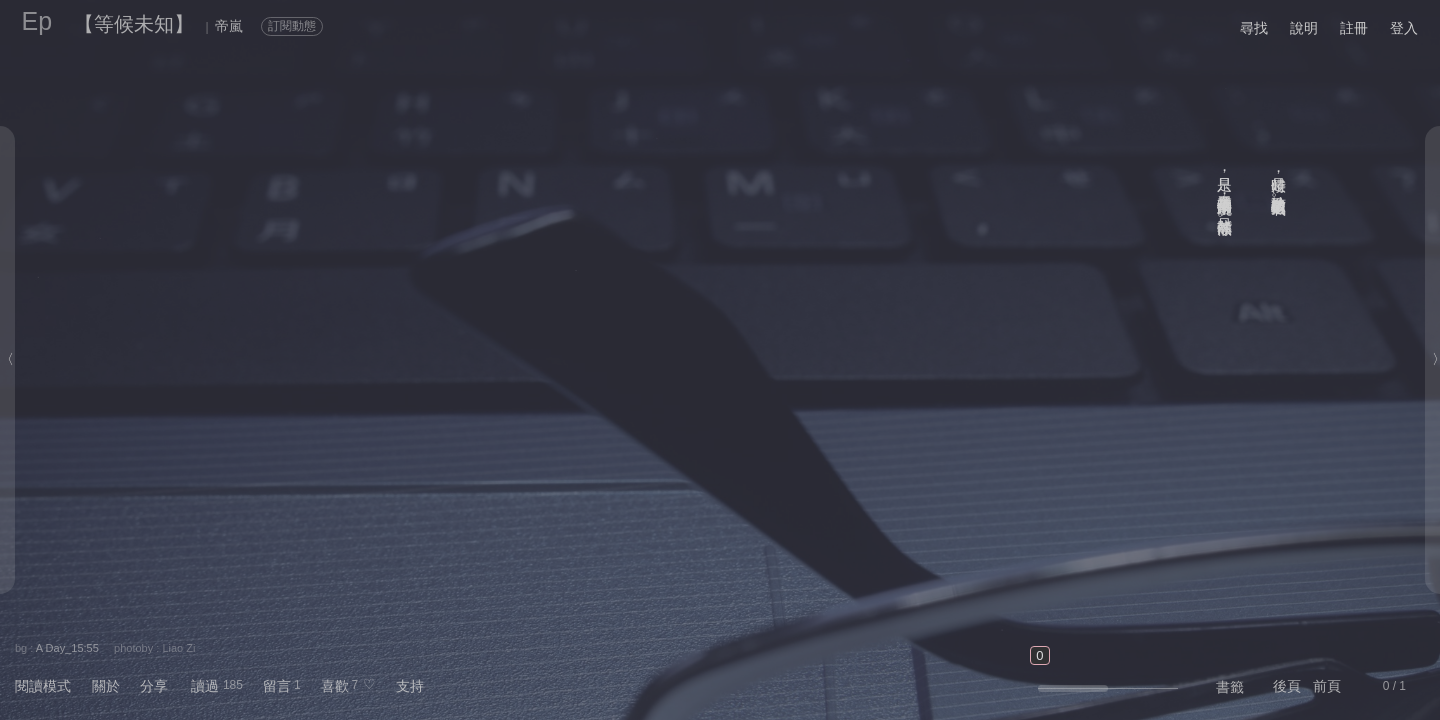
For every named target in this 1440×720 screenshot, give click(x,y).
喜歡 (335, 686)
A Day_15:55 (67, 648)
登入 (1404, 28)
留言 (277, 686)
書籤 (1230, 687)
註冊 (1354, 28)
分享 (154, 686)
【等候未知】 (134, 24)
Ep (37, 21)
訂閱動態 (292, 26)
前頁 (1327, 686)
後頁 (1287, 686)
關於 (106, 686)
